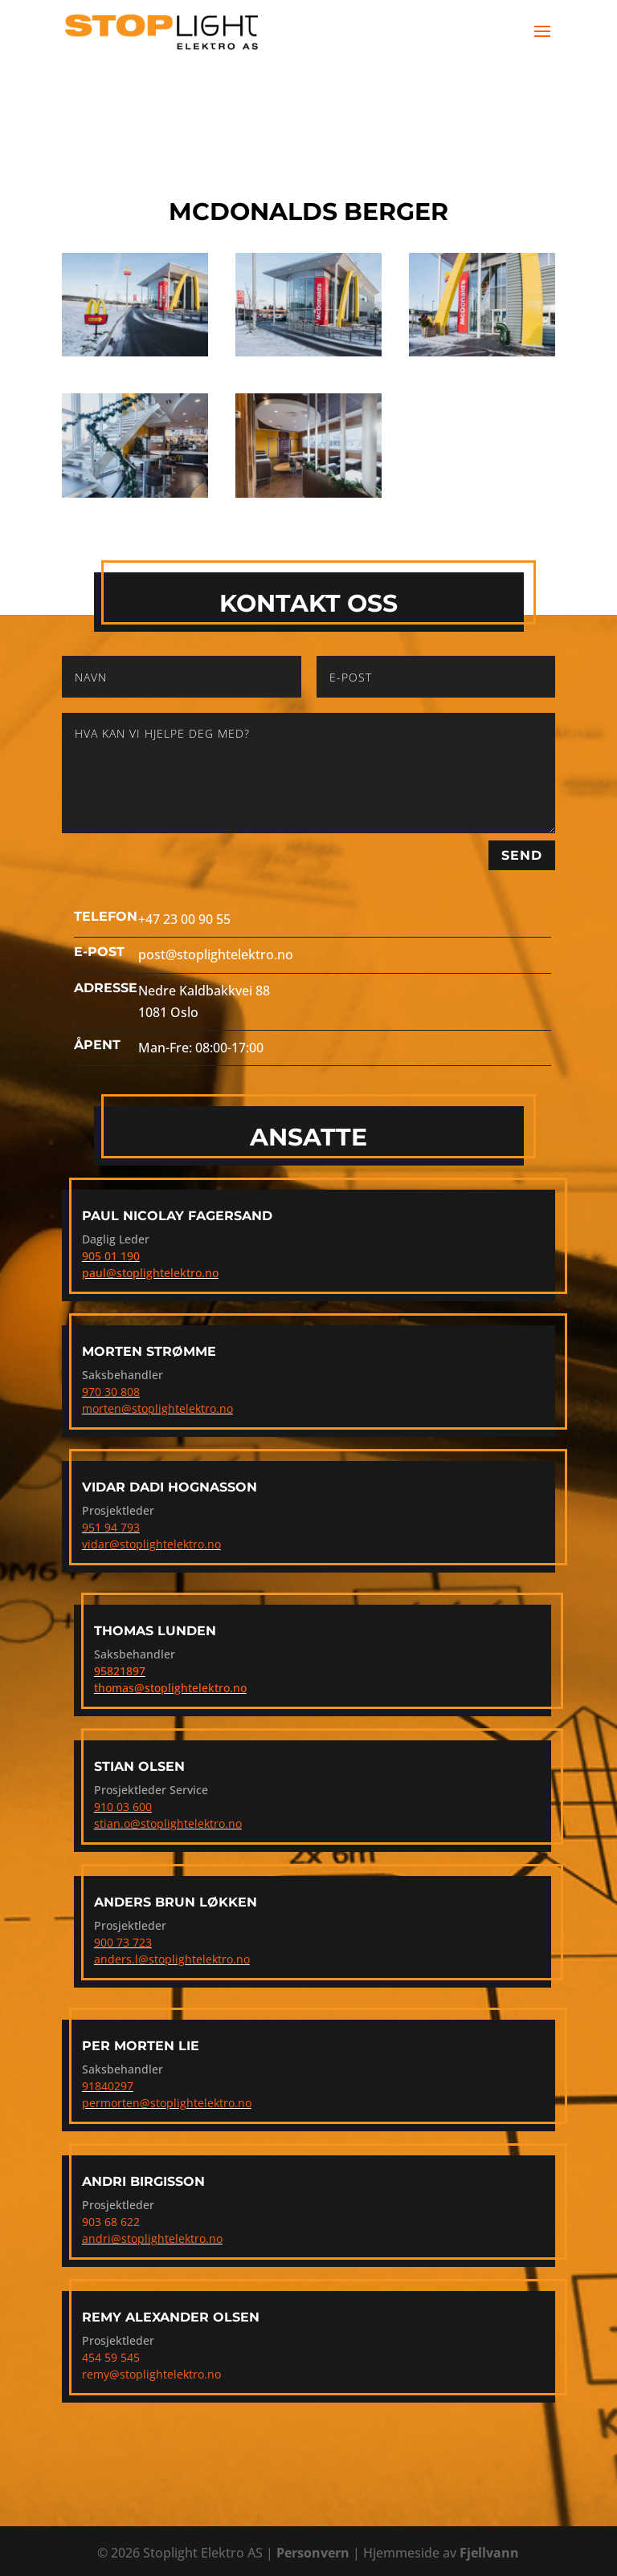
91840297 (107, 2086)
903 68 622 (111, 2221)
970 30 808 (111, 1391)
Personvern (312, 2553)
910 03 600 (123, 1806)
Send (521, 855)
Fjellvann (489, 2553)
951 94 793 (111, 1527)
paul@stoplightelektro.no (150, 1272)
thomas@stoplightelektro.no (170, 1687)
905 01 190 (111, 1256)
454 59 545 (111, 2357)
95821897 (119, 1671)
